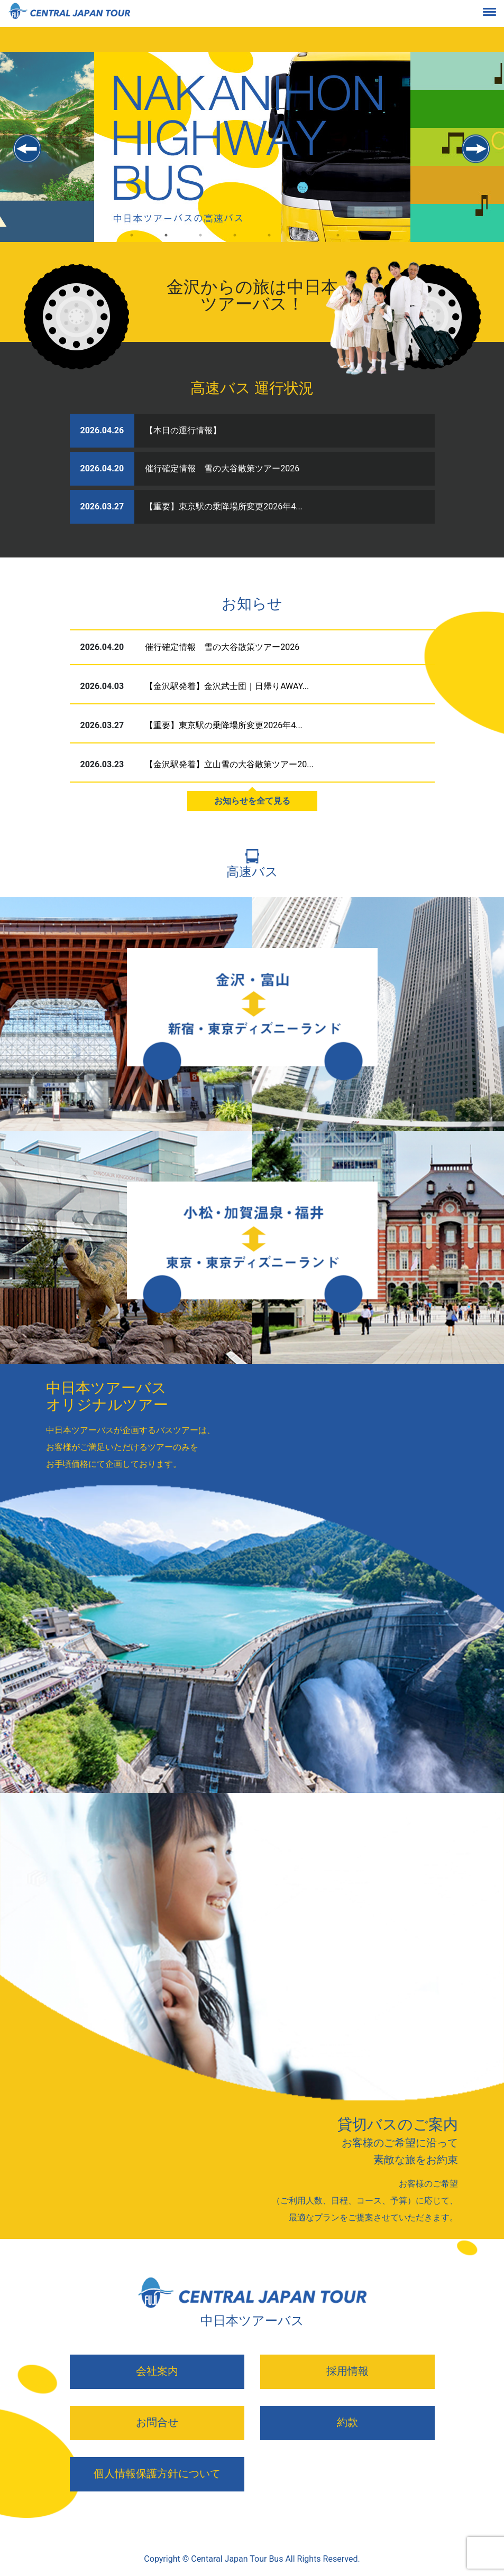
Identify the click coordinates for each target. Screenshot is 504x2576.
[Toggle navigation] (497, 14)
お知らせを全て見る (252, 801)
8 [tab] (372, 244)
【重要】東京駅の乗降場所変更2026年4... (224, 506)
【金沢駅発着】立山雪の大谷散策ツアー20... (229, 764)
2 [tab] (166, 244)
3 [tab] (200, 244)
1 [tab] (131, 244)
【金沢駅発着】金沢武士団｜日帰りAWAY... (227, 686)
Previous (27, 148)
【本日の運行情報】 (183, 430)
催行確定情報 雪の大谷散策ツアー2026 (222, 468)
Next (476, 148)
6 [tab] (303, 244)
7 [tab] (338, 244)
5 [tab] (269, 244)
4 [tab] (235, 244)
